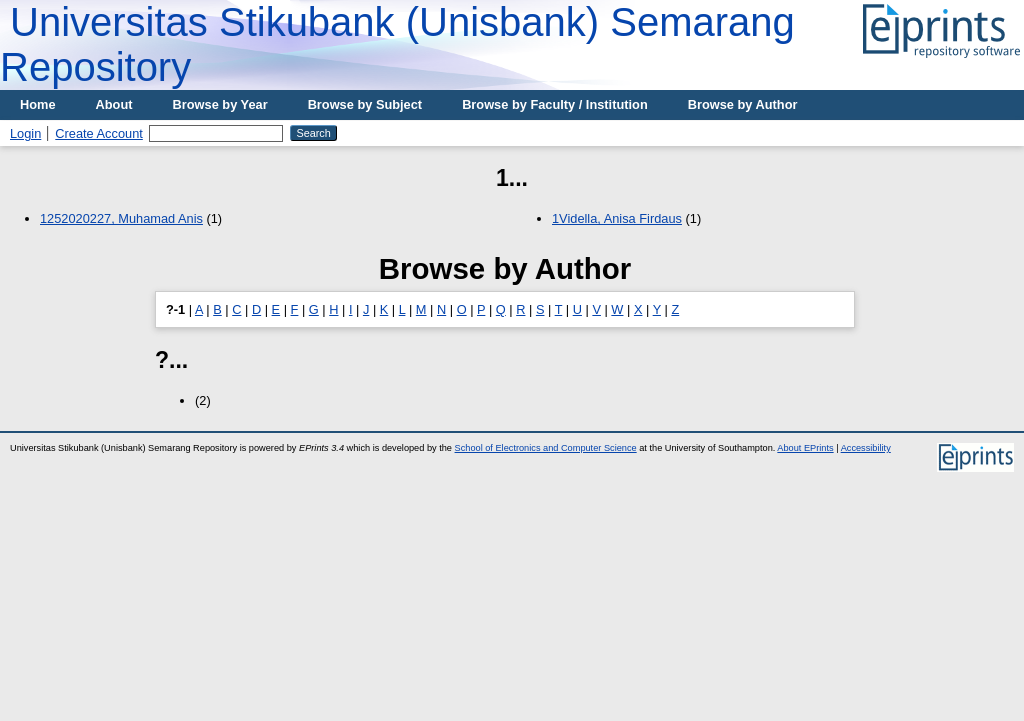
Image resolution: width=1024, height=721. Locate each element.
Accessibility (866, 448)
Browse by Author (743, 104)
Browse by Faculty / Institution (555, 104)
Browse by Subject (365, 104)
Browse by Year (220, 104)
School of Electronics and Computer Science (546, 448)
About (114, 104)
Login (25, 133)
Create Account (99, 133)
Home (38, 104)
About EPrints (805, 448)
